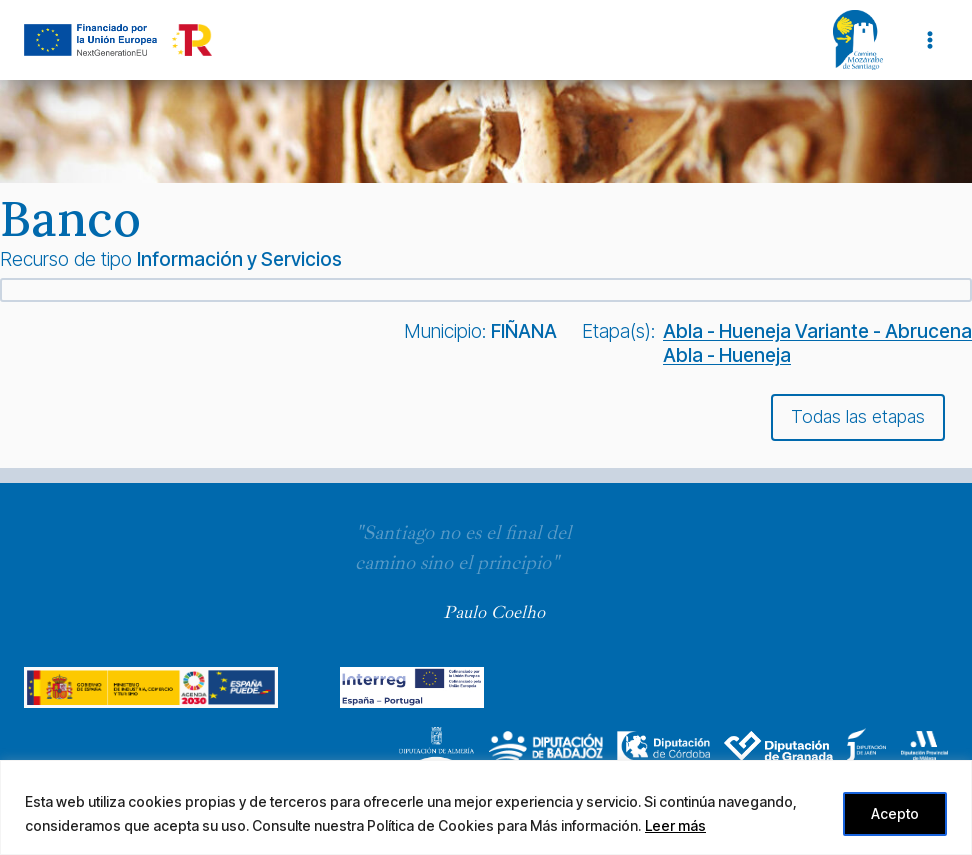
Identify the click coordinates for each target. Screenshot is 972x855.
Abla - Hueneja (727, 355)
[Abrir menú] (929, 39)
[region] (486, 807)
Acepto (894, 813)
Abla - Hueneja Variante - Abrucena (817, 331)
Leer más (675, 825)
